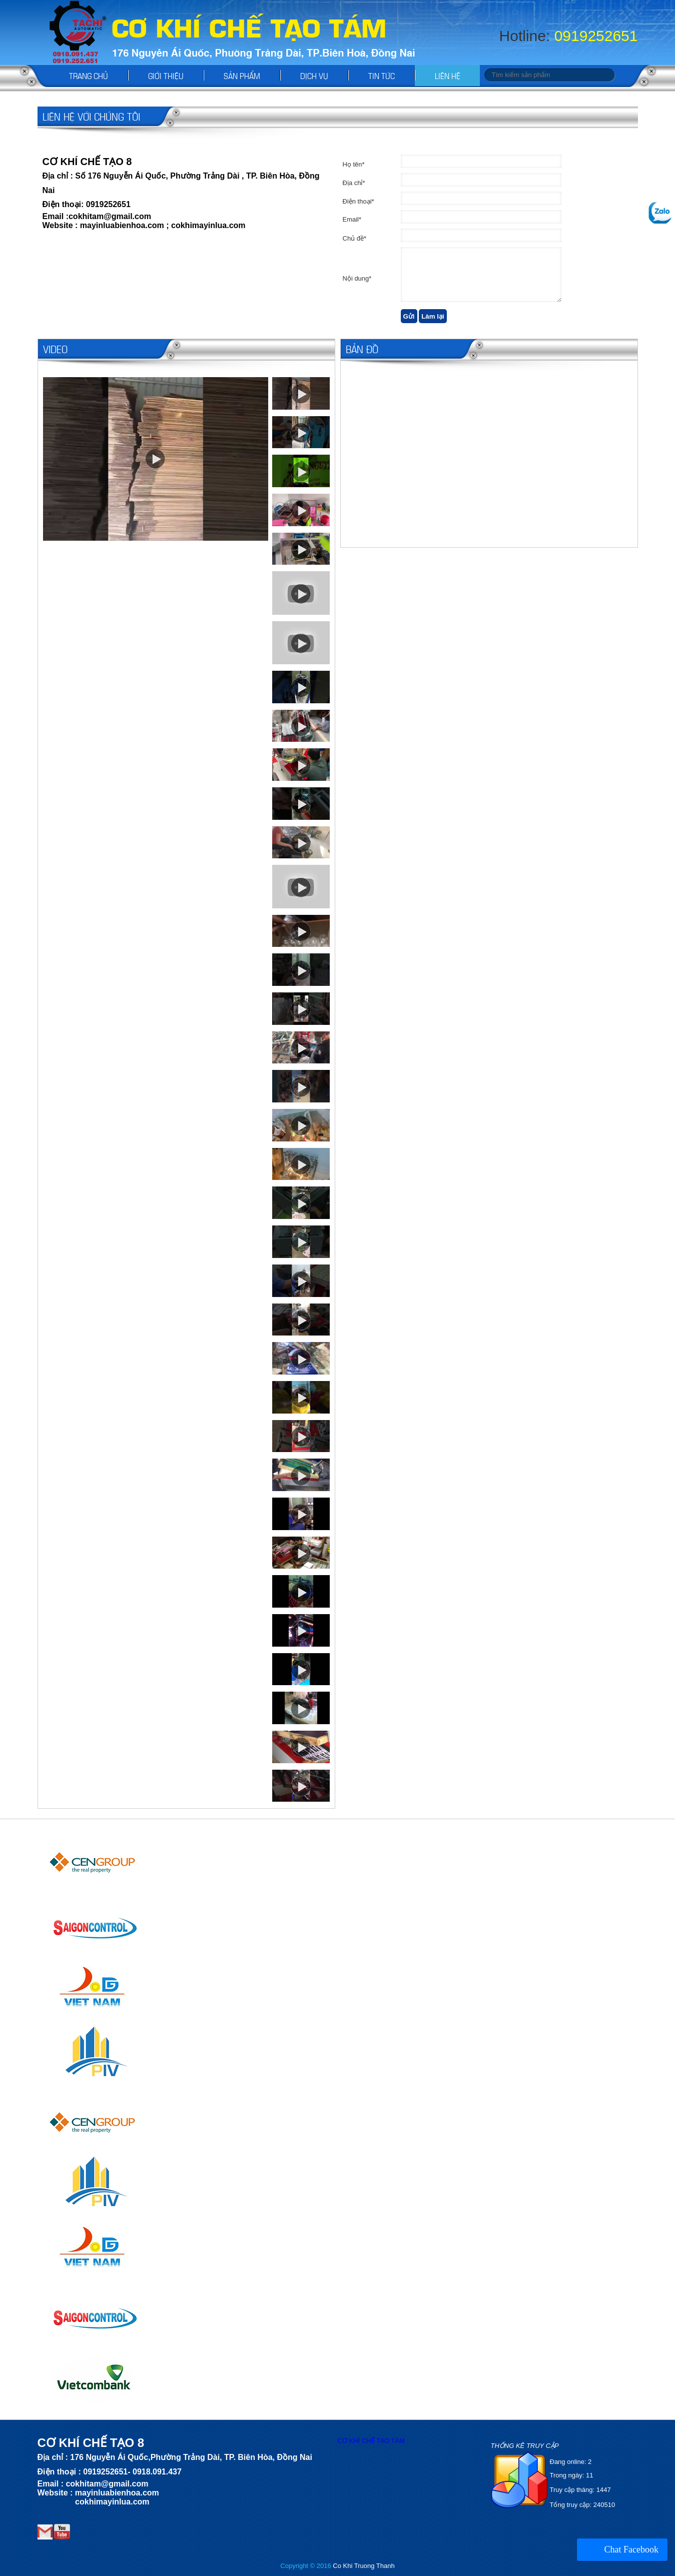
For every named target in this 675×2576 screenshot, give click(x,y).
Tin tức (381, 75)
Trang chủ (88, 75)
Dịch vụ (314, 75)
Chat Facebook (631, 2549)
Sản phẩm (242, 75)
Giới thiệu (166, 75)
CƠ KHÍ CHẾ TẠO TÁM (371, 2440)
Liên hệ (447, 75)
